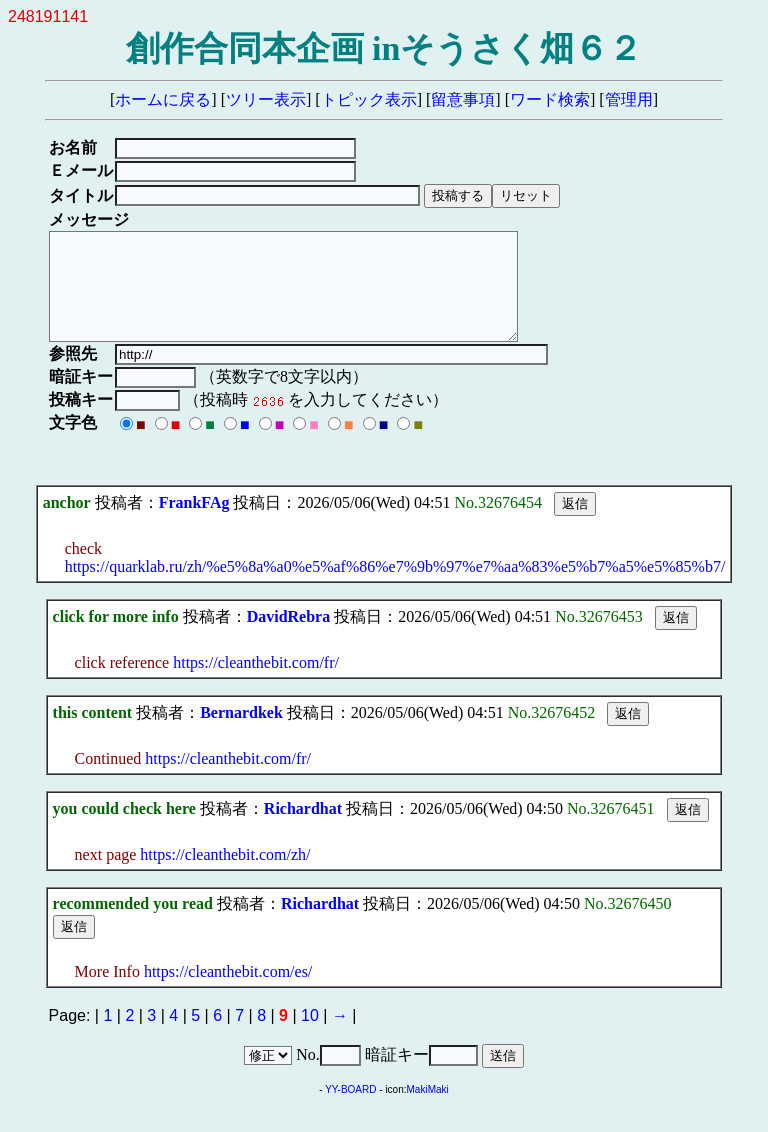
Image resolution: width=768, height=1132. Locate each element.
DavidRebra (289, 637)
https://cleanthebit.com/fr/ (256, 683)
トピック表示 (369, 99)
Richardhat (303, 829)
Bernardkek (241, 733)
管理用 (629, 99)
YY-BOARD (350, 1110)
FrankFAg (194, 523)
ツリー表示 (266, 99)
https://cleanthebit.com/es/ (228, 992)
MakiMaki (428, 1110)
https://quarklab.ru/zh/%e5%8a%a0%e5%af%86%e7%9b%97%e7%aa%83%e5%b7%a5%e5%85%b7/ (395, 587)
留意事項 (463, 99)
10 (310, 1036)
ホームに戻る (163, 99)
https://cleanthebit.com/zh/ (225, 875)
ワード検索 (550, 99)
